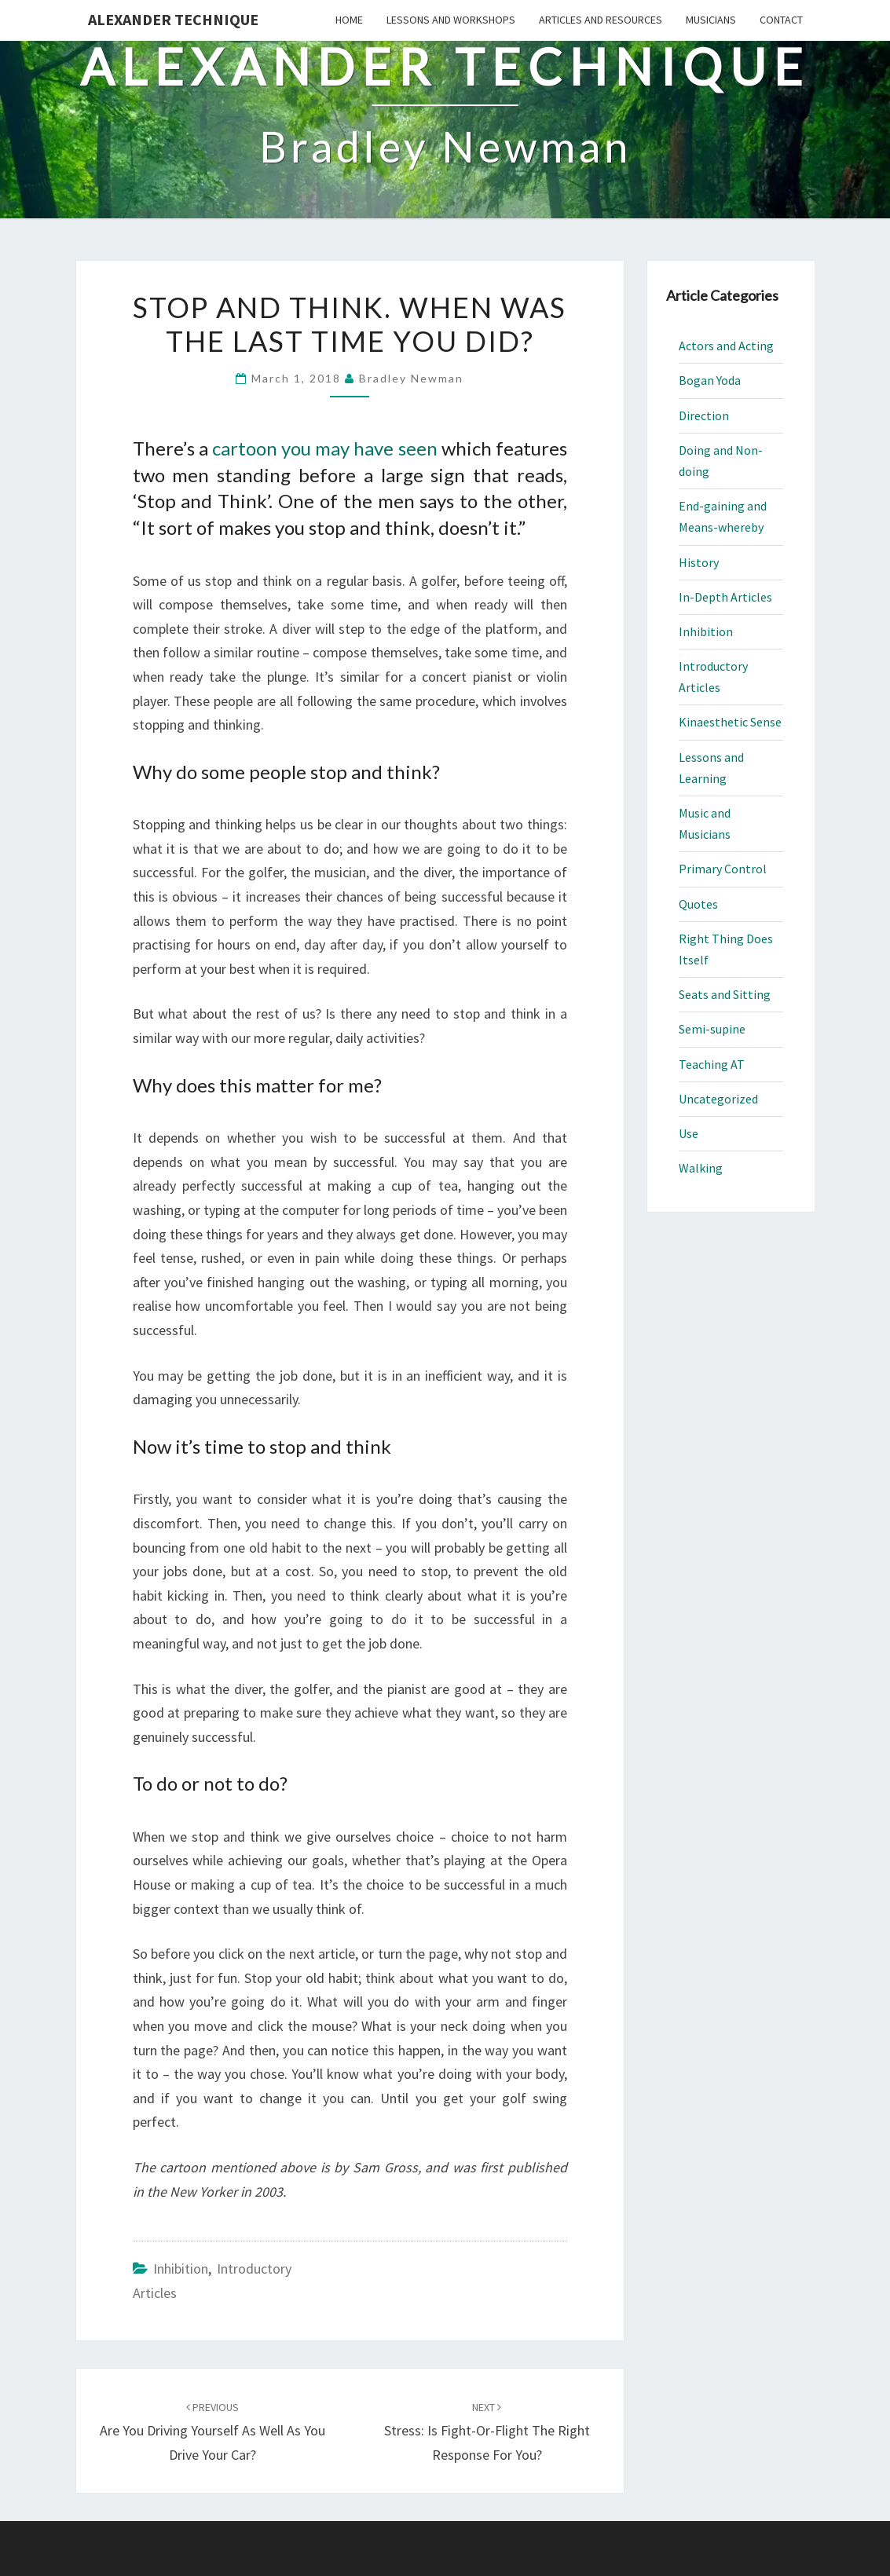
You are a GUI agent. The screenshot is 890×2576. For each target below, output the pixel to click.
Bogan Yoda (710, 380)
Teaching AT (712, 1064)
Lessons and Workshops (450, 20)
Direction (704, 415)
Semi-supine (712, 1029)
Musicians (711, 20)
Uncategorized (718, 1099)
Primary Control (723, 868)
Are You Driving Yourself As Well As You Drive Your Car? (212, 2431)
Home (349, 20)
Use (688, 1133)
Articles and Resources (600, 20)
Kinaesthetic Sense (730, 722)
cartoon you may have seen (325, 448)
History (699, 562)
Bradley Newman (411, 378)
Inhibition (180, 2268)
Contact (781, 20)
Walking (701, 1168)
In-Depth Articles (725, 597)
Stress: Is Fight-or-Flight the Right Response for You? (487, 2431)
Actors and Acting (726, 345)
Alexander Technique (173, 19)
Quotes (698, 904)
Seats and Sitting (725, 994)
